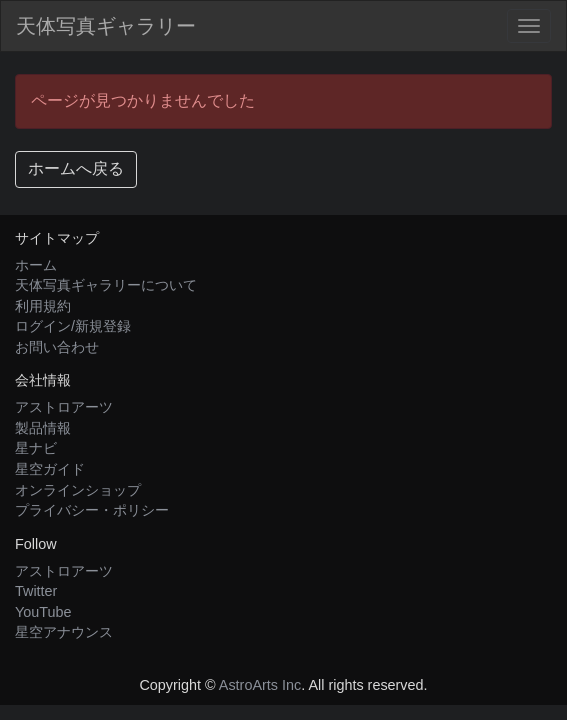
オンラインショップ (78, 490)
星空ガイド (50, 469)
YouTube (43, 612)
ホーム (36, 265)
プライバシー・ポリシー (92, 510)
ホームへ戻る (76, 168)
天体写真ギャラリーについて (106, 285)
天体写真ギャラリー (106, 26)
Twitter (36, 591)
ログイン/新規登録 (73, 326)
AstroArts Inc (260, 685)
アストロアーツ (64, 407)
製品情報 (43, 428)
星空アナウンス (64, 632)
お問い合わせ (57, 347)
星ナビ (36, 448)
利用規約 (43, 306)
